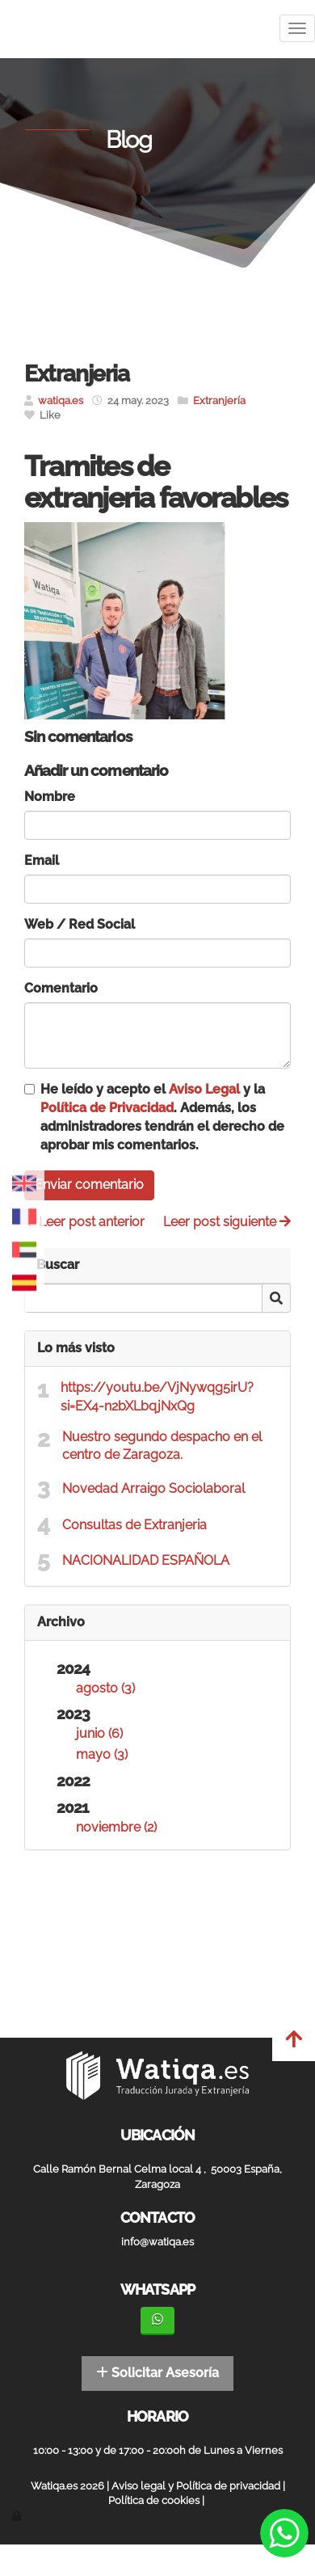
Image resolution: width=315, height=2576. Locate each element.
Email (41, 860)
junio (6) (99, 1733)
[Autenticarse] (17, 2516)
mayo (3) (102, 1754)
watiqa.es (60, 400)
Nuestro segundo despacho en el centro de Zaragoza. (162, 1446)
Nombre (49, 796)
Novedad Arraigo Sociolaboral (153, 1488)
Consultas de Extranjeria (136, 1525)
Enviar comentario (89, 1184)
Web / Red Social (79, 924)
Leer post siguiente (227, 1221)
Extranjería (219, 400)
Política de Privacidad (107, 1107)
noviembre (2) (116, 1827)
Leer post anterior (84, 1221)
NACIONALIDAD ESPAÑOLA (147, 1560)
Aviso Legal (204, 1089)
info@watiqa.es (157, 2242)
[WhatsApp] (157, 2321)
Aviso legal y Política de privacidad (195, 2486)
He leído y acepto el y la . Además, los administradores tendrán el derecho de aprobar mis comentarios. (162, 1117)
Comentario (61, 988)
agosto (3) (105, 1688)
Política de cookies (154, 2500)
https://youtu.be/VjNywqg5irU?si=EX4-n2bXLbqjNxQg (157, 1397)
